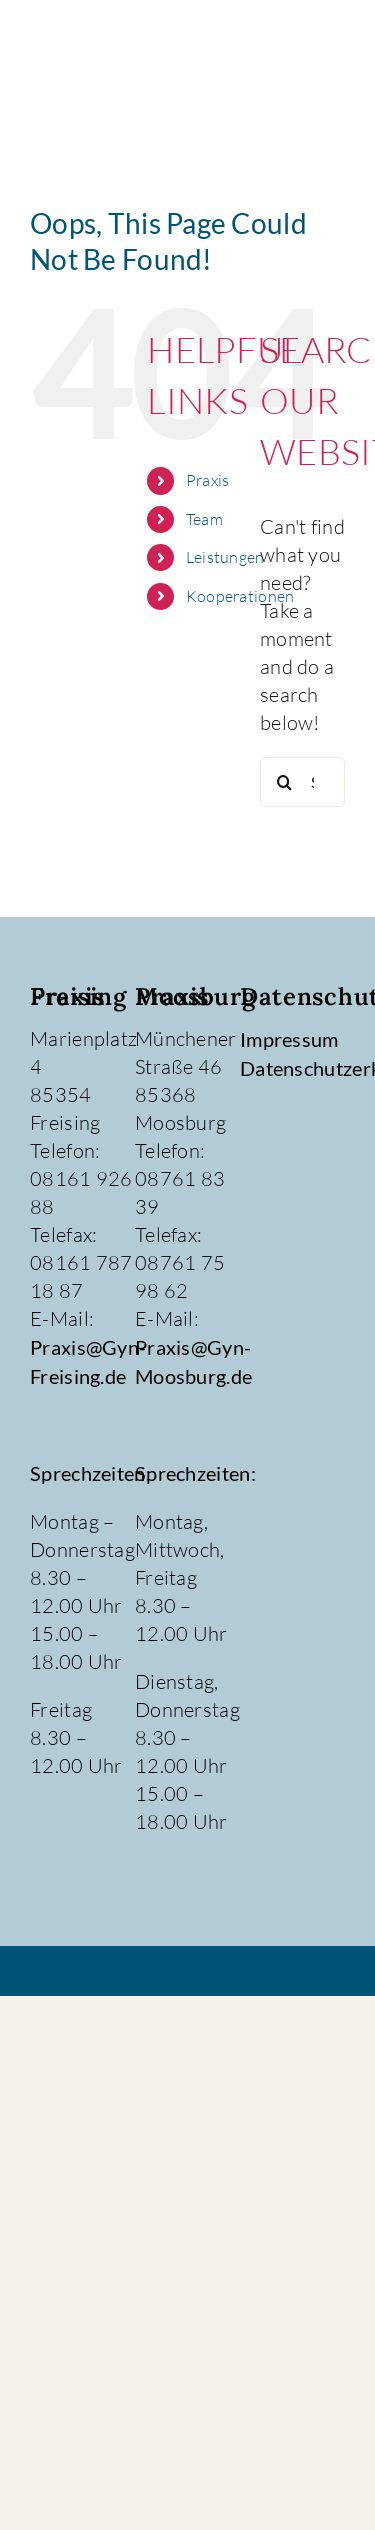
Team (204, 519)
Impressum (289, 1039)
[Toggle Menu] (324, 67)
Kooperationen (240, 596)
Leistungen (225, 557)
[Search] (285, 782)
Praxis (208, 480)
